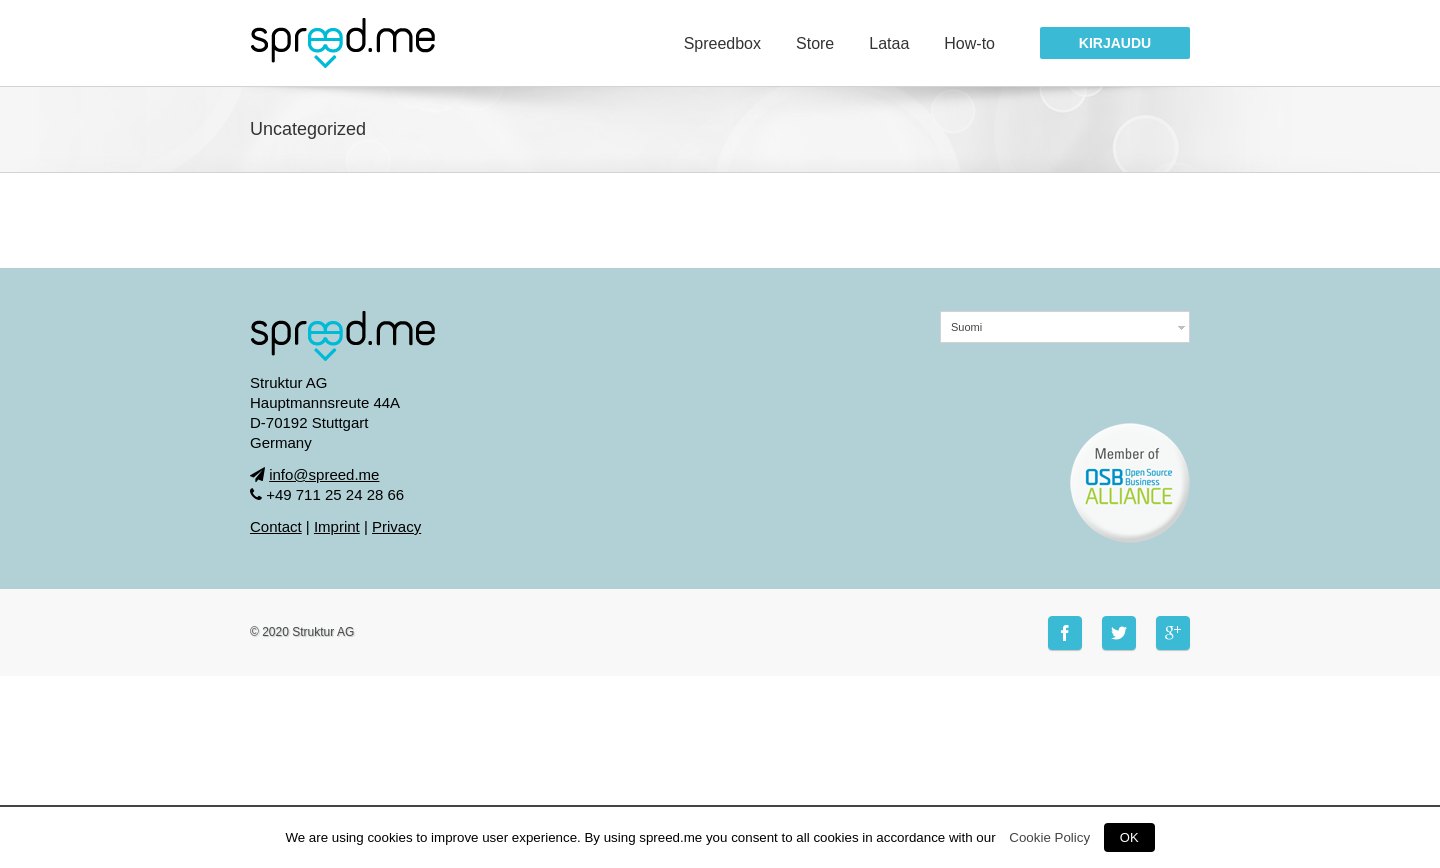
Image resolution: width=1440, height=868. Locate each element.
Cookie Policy (1049, 837)
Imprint (337, 526)
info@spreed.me (324, 474)
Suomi (966, 327)
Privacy (396, 526)
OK (1129, 837)
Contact (276, 526)
